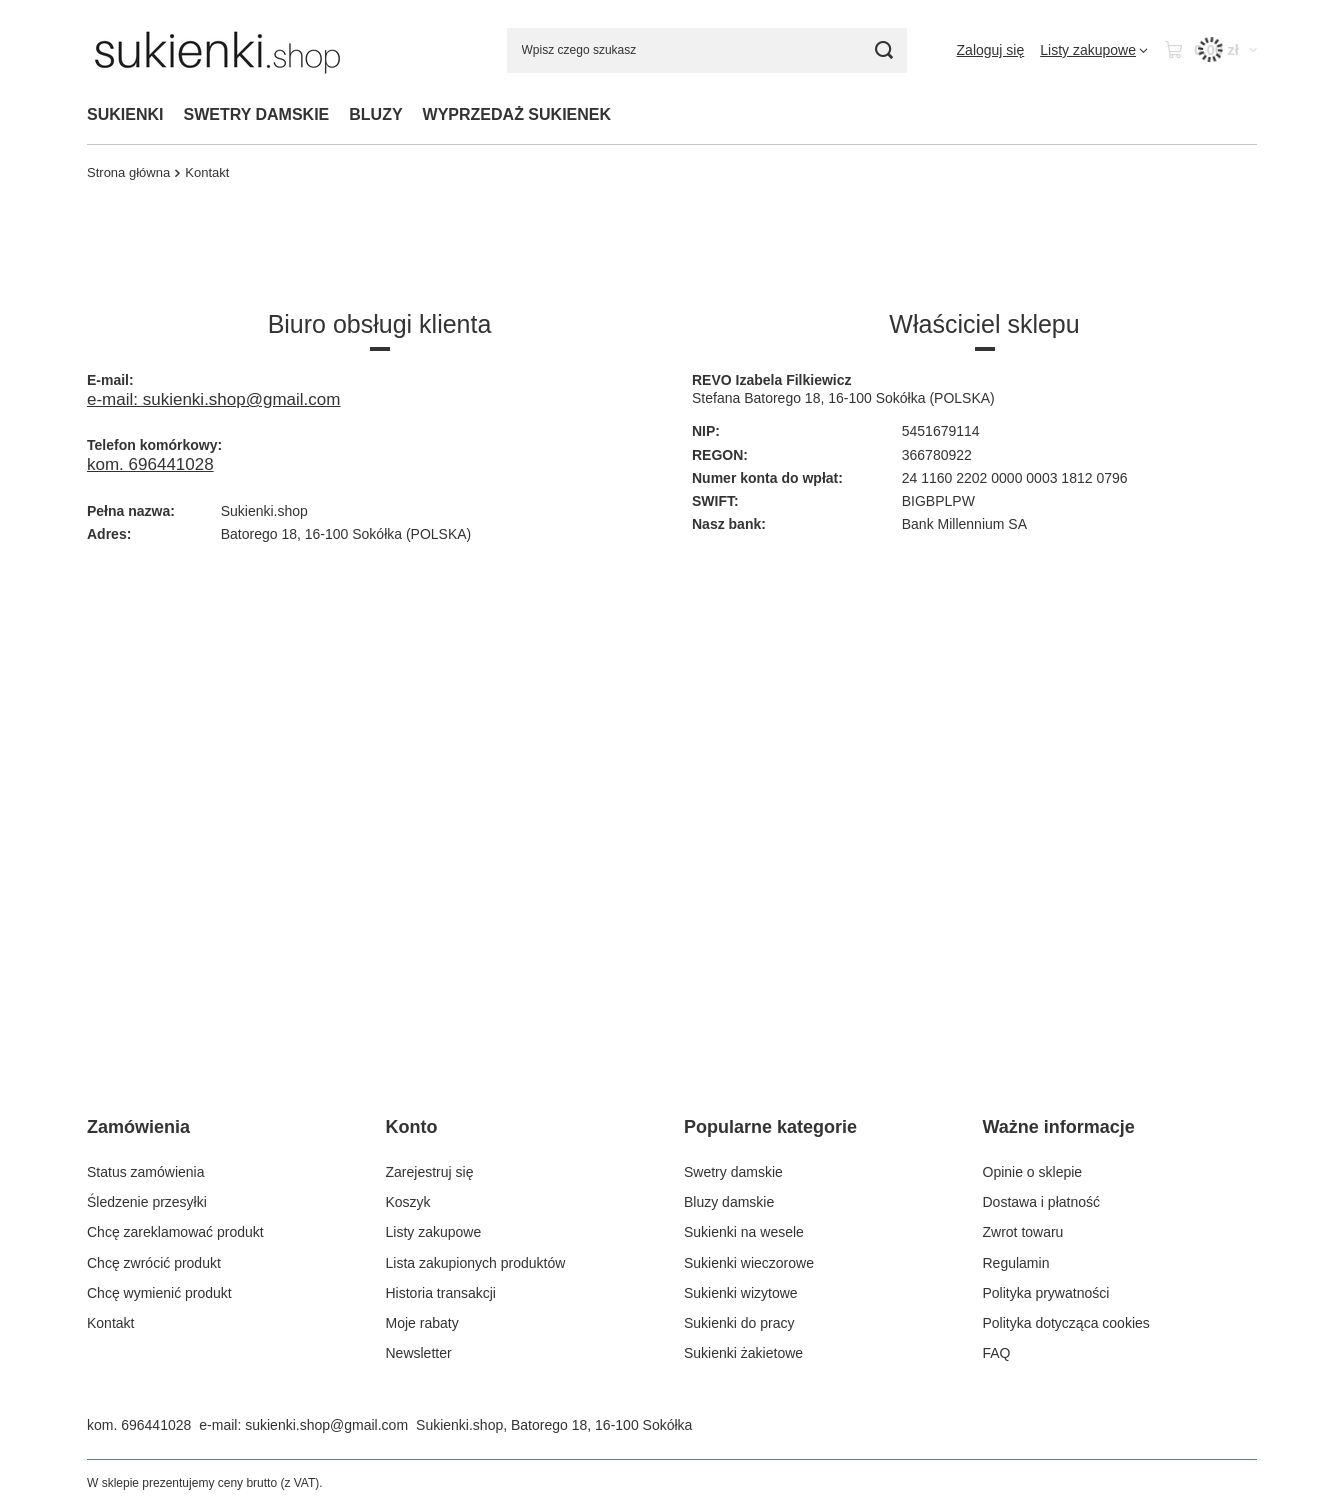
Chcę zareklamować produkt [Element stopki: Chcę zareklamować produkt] (175, 1232)
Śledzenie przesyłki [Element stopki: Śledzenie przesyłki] (147, 1202)
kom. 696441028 (150, 464)
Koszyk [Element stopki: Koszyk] (408, 1202)
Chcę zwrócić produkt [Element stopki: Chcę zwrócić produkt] (154, 1263)
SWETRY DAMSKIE (256, 114)
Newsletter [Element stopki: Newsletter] (419, 1353)
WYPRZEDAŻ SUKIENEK (517, 114)
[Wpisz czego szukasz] (707, 50)
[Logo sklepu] (217, 50)
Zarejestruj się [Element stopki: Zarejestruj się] (430, 1172)
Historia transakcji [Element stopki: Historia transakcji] (441, 1293)
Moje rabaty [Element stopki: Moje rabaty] (422, 1323)
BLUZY (375, 114)
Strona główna (128, 172)
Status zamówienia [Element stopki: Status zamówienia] (146, 1172)
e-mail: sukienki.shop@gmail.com (213, 399)
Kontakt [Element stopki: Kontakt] (110, 1323)
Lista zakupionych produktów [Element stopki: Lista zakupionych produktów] (476, 1263)
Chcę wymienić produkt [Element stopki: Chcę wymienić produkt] (159, 1293)
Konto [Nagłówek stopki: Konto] (412, 1127)
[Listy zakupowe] (1094, 50)
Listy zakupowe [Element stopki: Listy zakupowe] (434, 1232)
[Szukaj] (884, 50)
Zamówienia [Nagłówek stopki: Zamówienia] (138, 1127)
